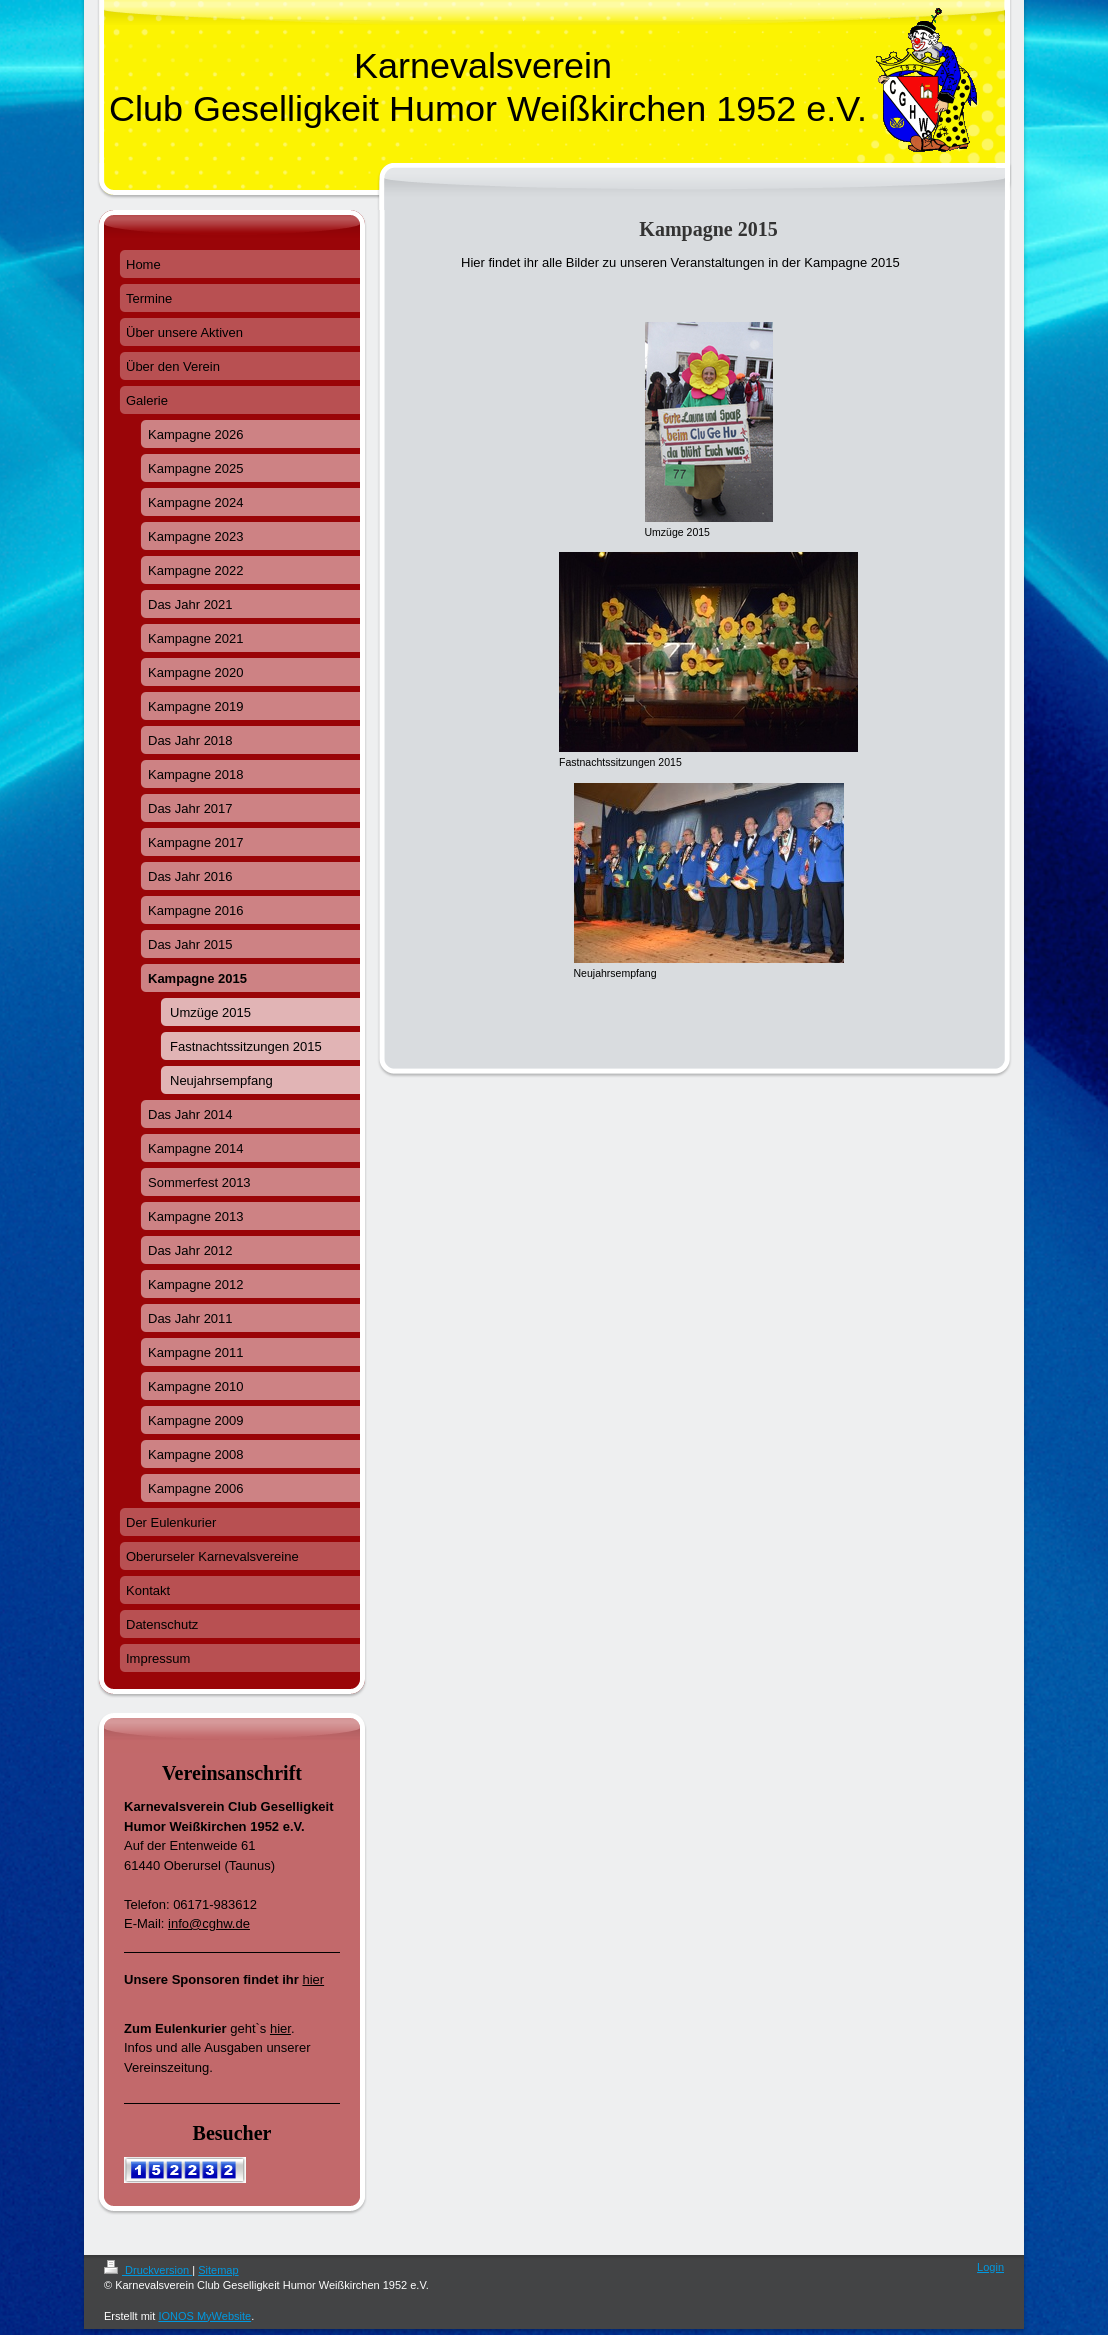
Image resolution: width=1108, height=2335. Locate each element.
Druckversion (148, 2270)
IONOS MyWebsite (204, 2316)
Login (990, 2267)
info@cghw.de (209, 1923)
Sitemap (218, 2270)
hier (313, 1979)
